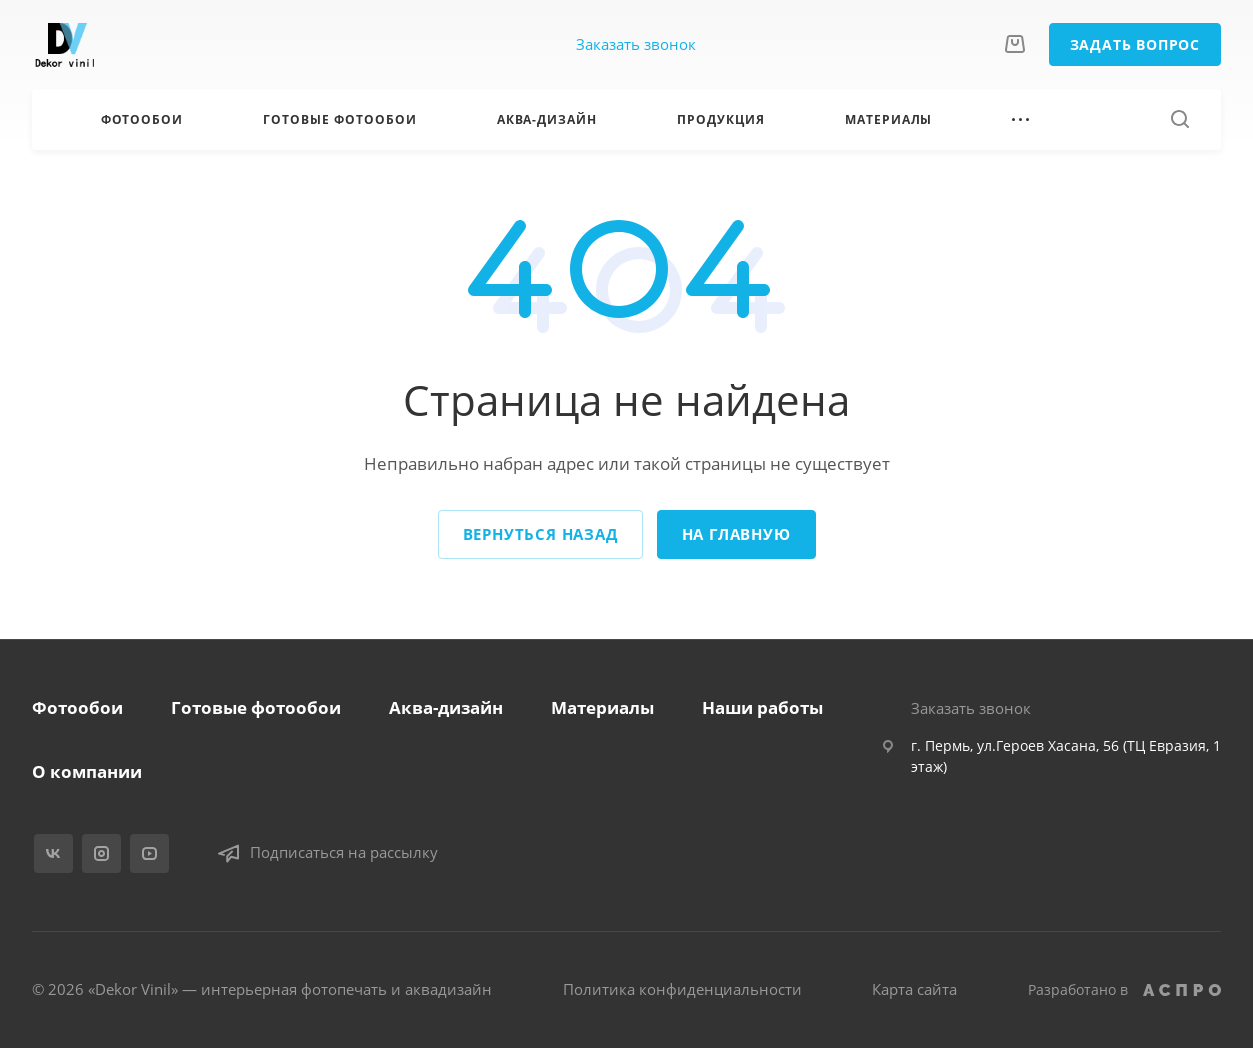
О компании (87, 771)
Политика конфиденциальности (682, 989)
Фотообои (77, 707)
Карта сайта (914, 989)
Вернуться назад (540, 534)
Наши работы (762, 707)
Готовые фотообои (256, 707)
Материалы (602, 707)
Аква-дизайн (446, 707)
